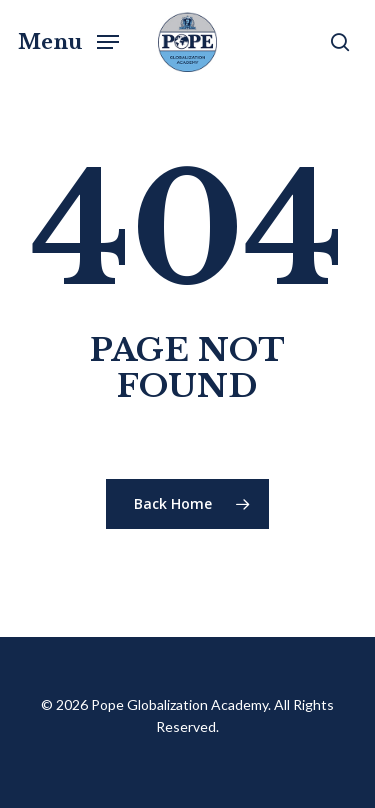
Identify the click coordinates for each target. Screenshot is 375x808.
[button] (68, 40)
